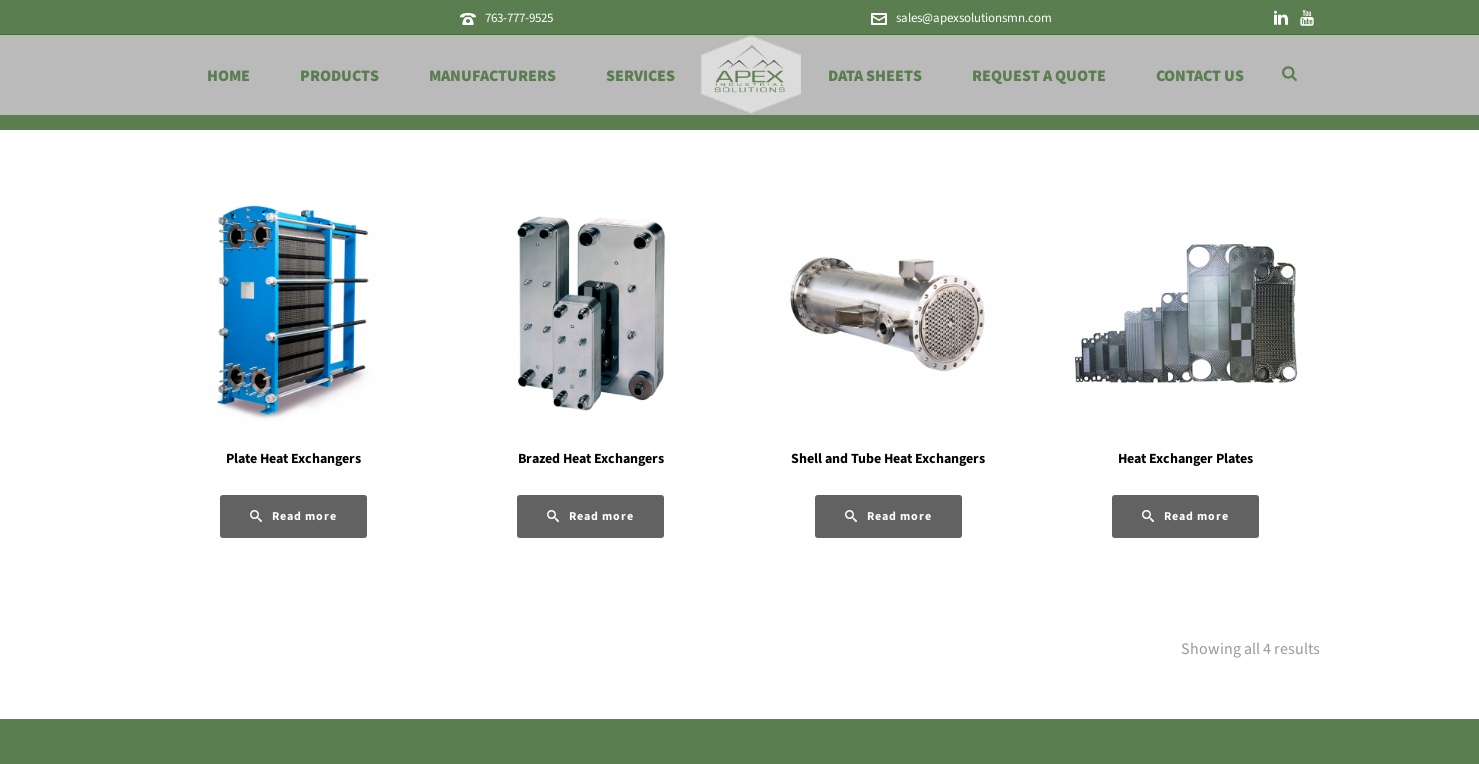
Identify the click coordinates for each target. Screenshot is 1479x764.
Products (339, 76)
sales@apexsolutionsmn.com (974, 18)
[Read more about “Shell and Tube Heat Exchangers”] (888, 516)
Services (640, 76)
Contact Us (1200, 76)
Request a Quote (1039, 76)
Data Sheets (875, 76)
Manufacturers (492, 76)
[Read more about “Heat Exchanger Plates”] (1185, 516)
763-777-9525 (519, 18)
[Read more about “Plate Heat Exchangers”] (293, 516)
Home (228, 76)
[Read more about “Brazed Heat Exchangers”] (590, 516)
